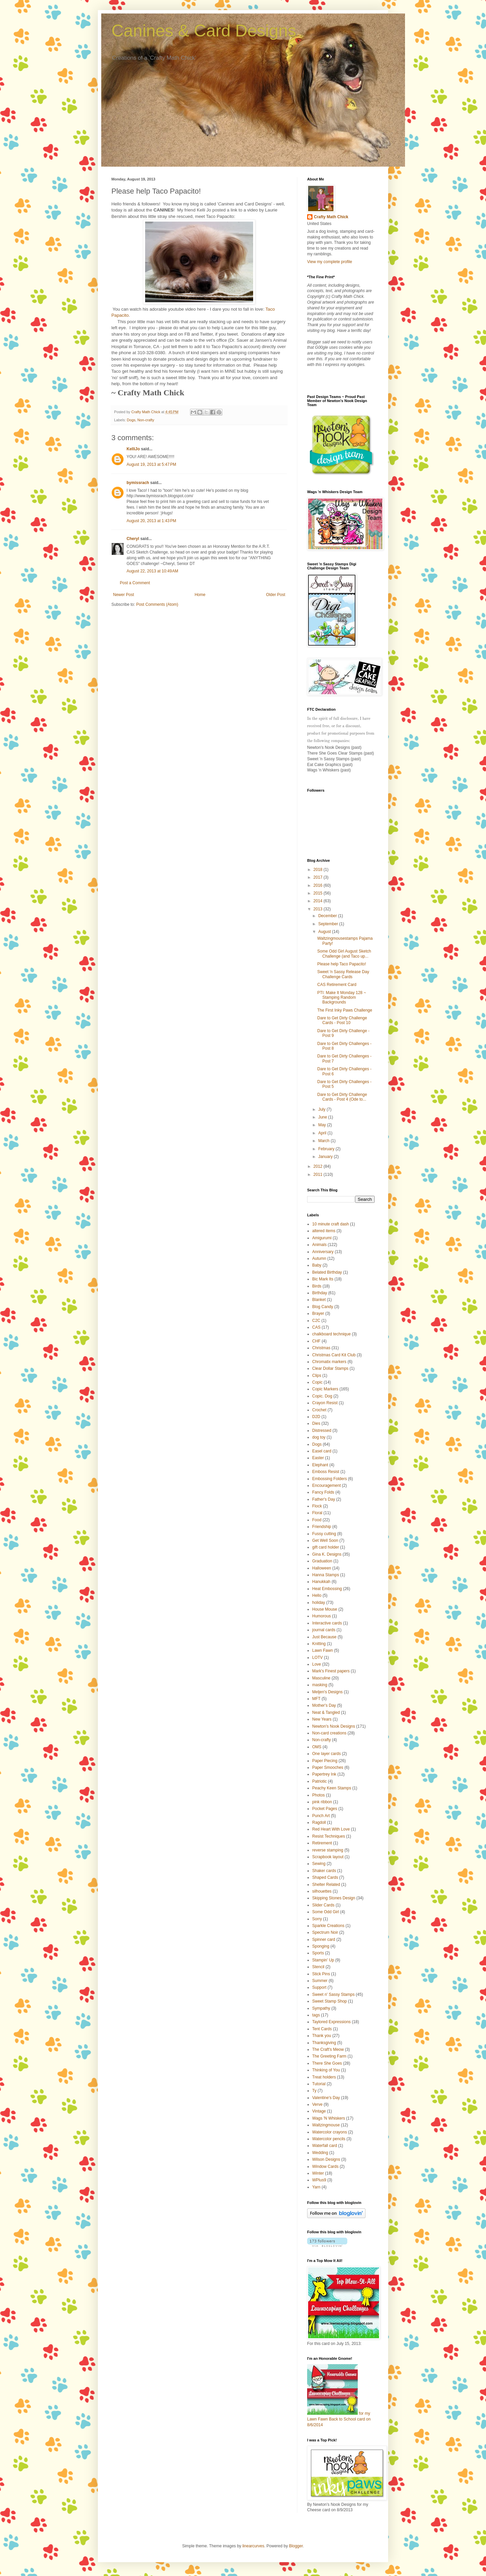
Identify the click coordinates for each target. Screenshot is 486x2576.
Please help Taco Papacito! (341, 964)
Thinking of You (326, 2070)
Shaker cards (324, 1870)
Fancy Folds (323, 1492)
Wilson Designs (326, 2159)
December (328, 915)
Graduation (322, 1561)
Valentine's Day (326, 2097)
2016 (319, 885)
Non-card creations (329, 1733)
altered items (323, 1230)
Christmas (321, 1348)
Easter (318, 1457)
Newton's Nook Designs (333, 1726)
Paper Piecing (325, 1760)
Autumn (319, 1258)
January (326, 1156)
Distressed (321, 1430)
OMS (316, 1747)
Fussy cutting (324, 1533)
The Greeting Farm (329, 2056)
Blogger (296, 2546)
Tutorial (319, 2084)
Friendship (321, 1526)
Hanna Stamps (325, 1575)
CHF (316, 1341)
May (322, 1125)
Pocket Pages (324, 1808)
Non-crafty (145, 420)
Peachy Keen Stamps (331, 1788)
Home (200, 594)
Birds (316, 1286)
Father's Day (323, 1499)
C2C (316, 1320)
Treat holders (324, 2077)
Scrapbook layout (328, 1857)
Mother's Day (324, 1705)
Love (316, 1664)
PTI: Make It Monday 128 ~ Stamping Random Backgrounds (341, 997)
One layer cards (326, 1753)
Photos (318, 1795)
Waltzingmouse (326, 2125)
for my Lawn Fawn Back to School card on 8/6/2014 (339, 2419)
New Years (321, 1719)
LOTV (317, 1657)
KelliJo (133, 449)
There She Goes (327, 2063)
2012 (319, 1166)
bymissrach (138, 482)
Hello (316, 1595)
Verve (317, 2104)
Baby (316, 1265)
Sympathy (321, 2008)
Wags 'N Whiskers (328, 2118)
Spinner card (323, 1939)
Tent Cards (322, 2029)
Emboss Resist (325, 1471)
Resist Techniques (328, 1836)
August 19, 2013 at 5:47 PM (151, 464)
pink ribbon (322, 1802)
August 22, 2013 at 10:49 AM (152, 571)
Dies (316, 1423)
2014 (319, 901)
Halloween (321, 1568)
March (324, 1140)
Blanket (319, 1299)
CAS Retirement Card (336, 984)
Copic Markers (325, 1389)
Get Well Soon (325, 1540)
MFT (316, 1698)
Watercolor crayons (329, 2132)
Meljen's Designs (327, 1692)
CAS (316, 1327)
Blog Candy (322, 1306)
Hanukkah (321, 1581)
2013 (319, 909)
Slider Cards (323, 1905)
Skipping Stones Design (333, 1898)
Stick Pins (321, 1974)
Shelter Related (326, 1884)
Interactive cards (327, 1623)
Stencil (318, 1966)
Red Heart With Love (331, 1829)
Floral (317, 1512)
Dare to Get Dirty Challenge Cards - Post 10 (342, 1020)
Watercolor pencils (328, 2138)
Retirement (322, 1843)
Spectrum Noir (325, 1932)
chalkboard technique (331, 1334)
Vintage (319, 2111)
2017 (319, 877)
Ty (314, 2090)
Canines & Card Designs (203, 30)
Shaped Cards (325, 1877)
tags (316, 2015)
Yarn (316, 2187)
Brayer (318, 1313)
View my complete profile (329, 261)
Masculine (321, 1678)
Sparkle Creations (328, 1925)
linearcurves (253, 2546)
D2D (316, 1416)
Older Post (275, 594)
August (325, 931)
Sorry (317, 1919)
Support (319, 1987)
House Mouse (324, 1609)
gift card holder (325, 1547)
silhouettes (321, 1891)
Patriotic (319, 1781)
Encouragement (326, 1485)
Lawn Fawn (322, 1650)
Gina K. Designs (327, 1554)
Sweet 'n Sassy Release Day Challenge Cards (343, 974)
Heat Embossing (327, 1588)
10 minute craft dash (330, 1224)
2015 (319, 893)
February (326, 1149)
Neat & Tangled (326, 1712)
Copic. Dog (322, 1396)
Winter (318, 2173)
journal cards (323, 1629)
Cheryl (133, 538)
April (322, 1133)
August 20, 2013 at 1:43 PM (151, 520)
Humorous (321, 1616)
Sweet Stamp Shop (329, 2001)
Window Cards (325, 2166)
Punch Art (321, 1815)
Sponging (320, 1946)
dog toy (318, 1437)
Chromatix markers (329, 1361)
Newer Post (123, 594)
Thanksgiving (324, 2042)
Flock (317, 1506)
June (323, 1117)
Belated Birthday (327, 1272)
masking (319, 1684)
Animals (319, 1244)
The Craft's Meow (328, 2049)
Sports (318, 1953)
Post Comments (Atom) (157, 604)
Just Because (324, 1637)
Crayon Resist (325, 1402)
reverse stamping (327, 1850)
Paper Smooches (327, 1767)
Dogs (131, 420)
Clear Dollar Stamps (330, 1368)
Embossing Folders (329, 1478)
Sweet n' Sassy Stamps (333, 1994)
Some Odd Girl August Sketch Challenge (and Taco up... (344, 953)
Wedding (320, 2152)
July (322, 1109)
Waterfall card (324, 2145)
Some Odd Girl (325, 1911)
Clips (316, 1375)
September (328, 924)
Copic (317, 1382)
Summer (319, 1980)
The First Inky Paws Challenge (344, 1010)
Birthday (319, 1293)
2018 (319, 869)
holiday (318, 1602)
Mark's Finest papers (331, 1671)
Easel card (321, 1451)
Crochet (319, 1410)
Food (316, 1520)
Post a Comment (135, 583)
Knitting (319, 1643)
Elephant (320, 1465)
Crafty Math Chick (331, 217)
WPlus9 (319, 2180)
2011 (319, 1174)
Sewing (318, 1863)
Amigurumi (321, 1238)
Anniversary (322, 1251)
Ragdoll (319, 1822)
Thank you (321, 2035)
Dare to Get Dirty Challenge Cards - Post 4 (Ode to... (342, 1097)
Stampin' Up (323, 1960)
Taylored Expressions (331, 2021)
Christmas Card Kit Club (334, 1355)
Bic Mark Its (322, 1279)
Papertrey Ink (324, 1774)
